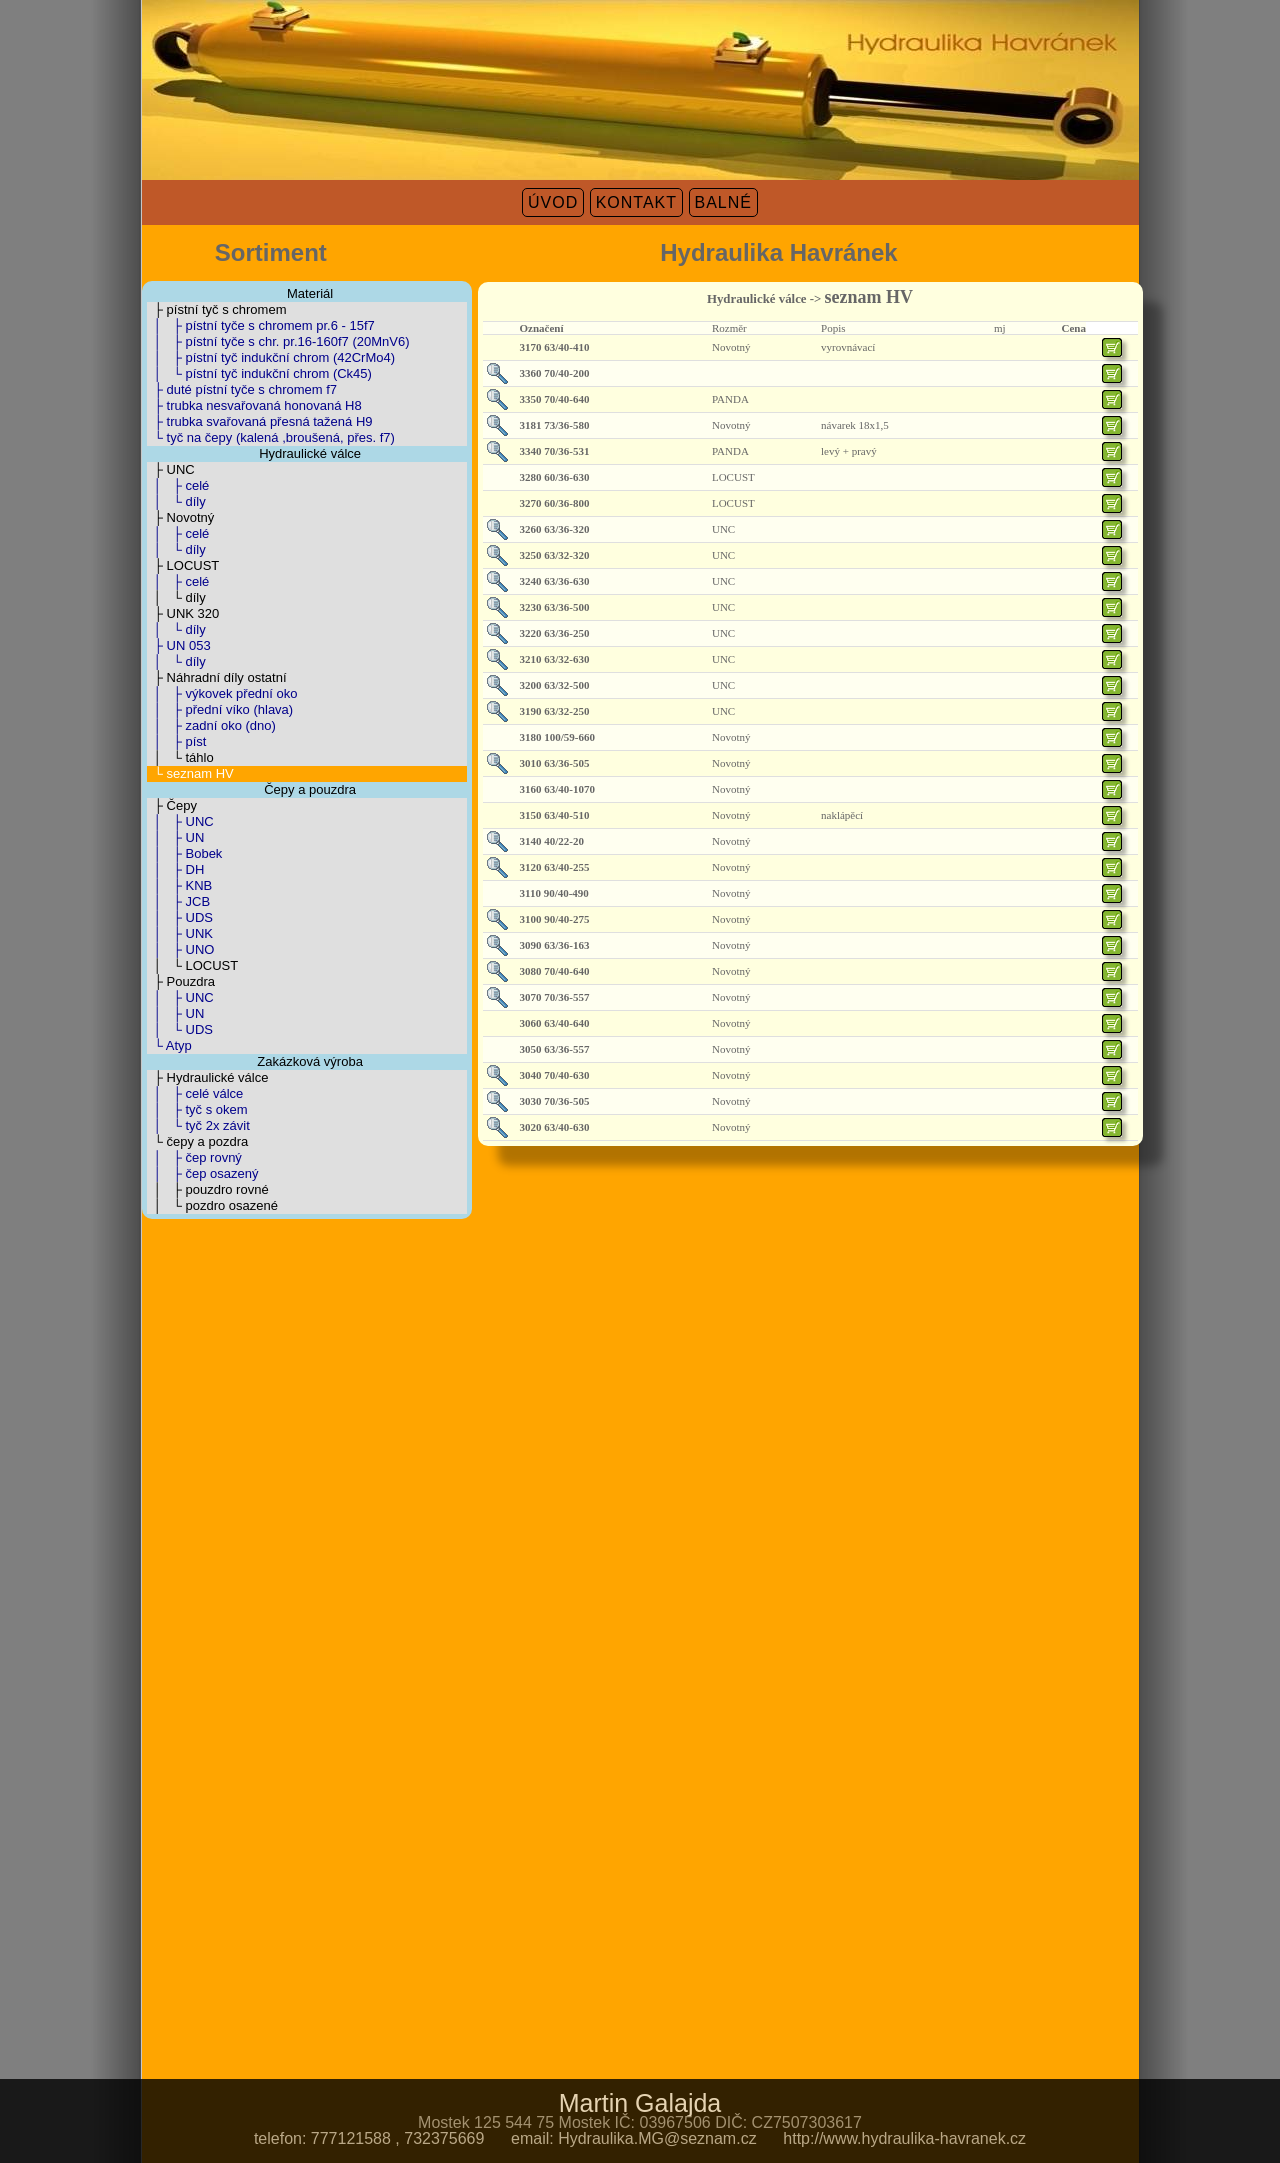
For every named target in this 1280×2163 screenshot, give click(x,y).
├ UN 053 (179, 645)
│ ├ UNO (181, 949)
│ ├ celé (178, 485)
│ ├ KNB (180, 885)
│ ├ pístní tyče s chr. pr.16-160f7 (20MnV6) (278, 341)
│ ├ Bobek (185, 853)
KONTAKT (636, 202)
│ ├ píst (177, 741)
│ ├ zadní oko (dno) (211, 725)
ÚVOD (553, 202)
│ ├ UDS (180, 917)
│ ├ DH (176, 869)
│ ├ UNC (180, 821)
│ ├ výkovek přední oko (222, 693)
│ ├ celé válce (195, 1093)
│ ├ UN (176, 837)
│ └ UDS (180, 1029)
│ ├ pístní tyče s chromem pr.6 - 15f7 (261, 325)
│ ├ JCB (179, 901)
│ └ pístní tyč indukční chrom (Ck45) (259, 373)
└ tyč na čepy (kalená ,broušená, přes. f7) (271, 437)
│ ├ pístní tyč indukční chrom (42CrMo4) (271, 357)
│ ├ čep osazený (203, 1173)
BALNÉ (723, 202)
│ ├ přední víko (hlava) (220, 709)
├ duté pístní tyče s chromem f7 (242, 389)
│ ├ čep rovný (194, 1157)
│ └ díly (176, 501)
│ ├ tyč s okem (197, 1109)
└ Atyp (169, 1045)
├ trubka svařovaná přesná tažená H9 (260, 421)
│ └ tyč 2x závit (198, 1125)
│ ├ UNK (180, 933)
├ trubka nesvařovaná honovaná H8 (254, 405)
